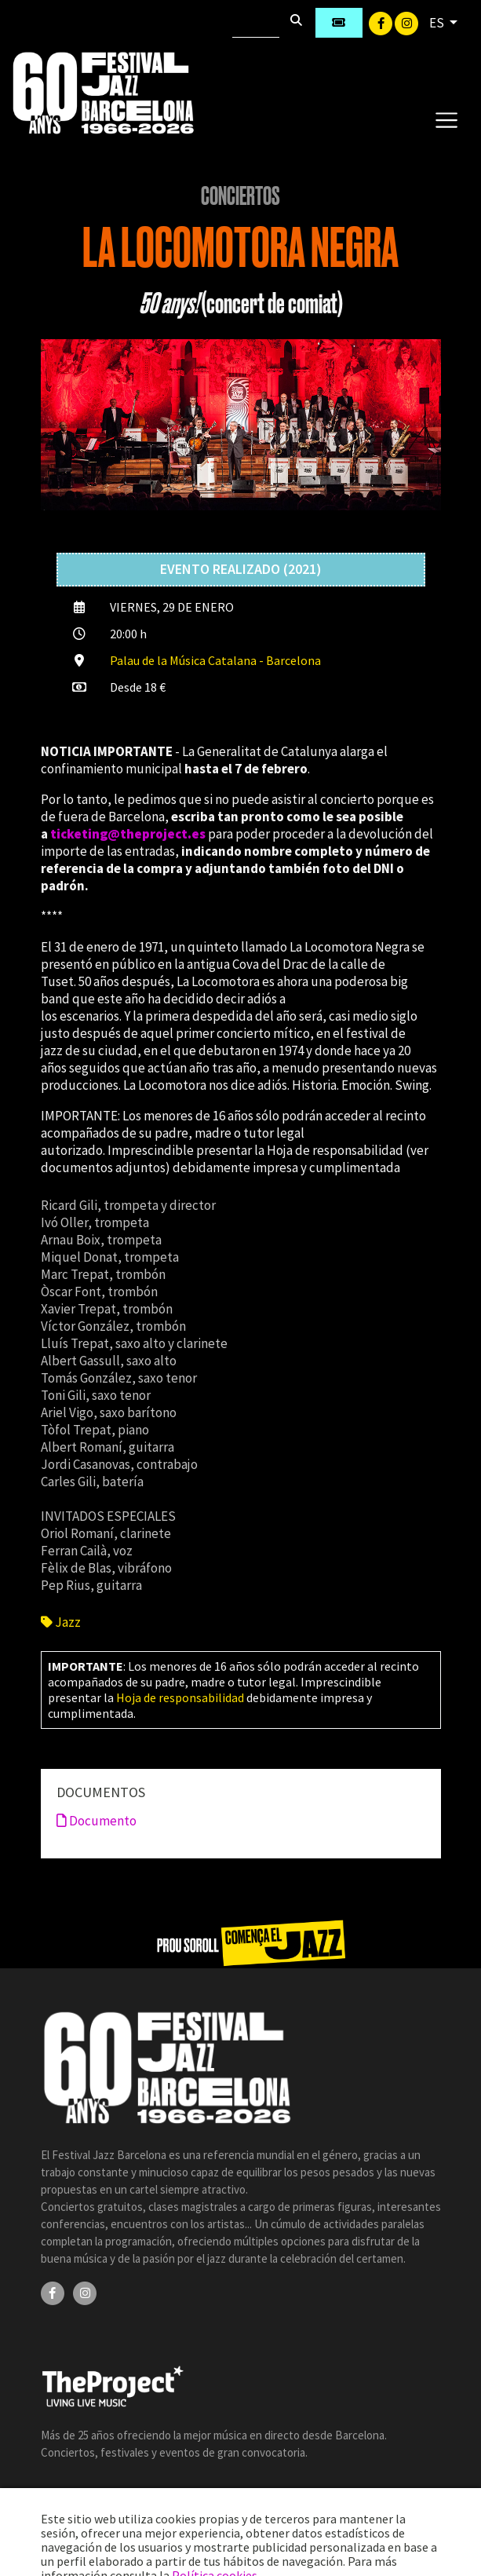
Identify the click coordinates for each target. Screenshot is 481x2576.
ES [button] (437, 22)
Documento (96, 1820)
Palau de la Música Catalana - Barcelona (215, 660)
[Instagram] (406, 22)
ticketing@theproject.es (128, 833)
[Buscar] (255, 23)
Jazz (61, 1622)
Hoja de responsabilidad (180, 1697)
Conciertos (240, 196)
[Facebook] (382, 22)
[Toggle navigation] (446, 119)
